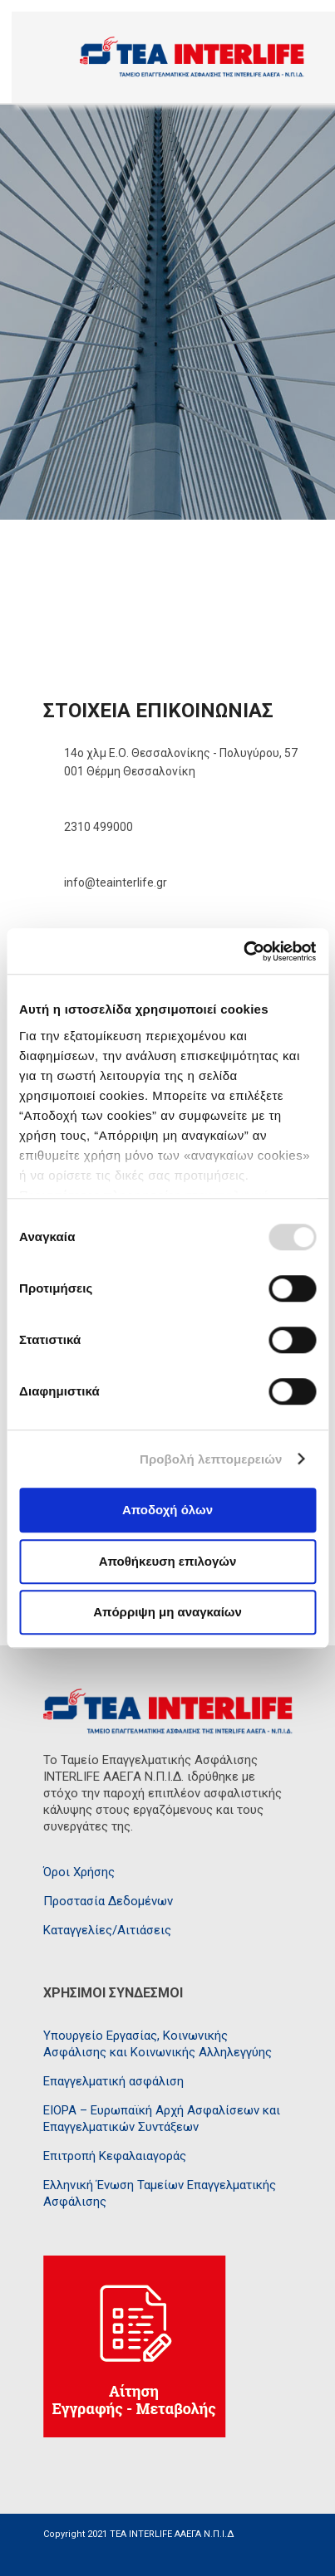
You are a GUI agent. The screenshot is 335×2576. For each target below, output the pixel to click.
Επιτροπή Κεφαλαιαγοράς (114, 2155)
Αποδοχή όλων (167, 1510)
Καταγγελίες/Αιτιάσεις (107, 1930)
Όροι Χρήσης (79, 1872)
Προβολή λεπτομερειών (211, 1459)
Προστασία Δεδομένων (108, 1901)
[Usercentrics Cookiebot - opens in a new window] (243, 951)
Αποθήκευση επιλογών (168, 1561)
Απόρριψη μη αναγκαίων (167, 1612)
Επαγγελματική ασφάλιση (113, 2081)
